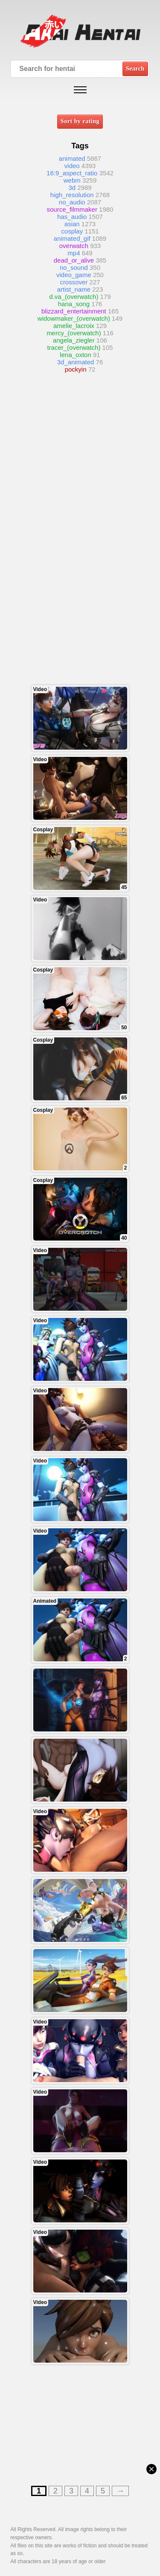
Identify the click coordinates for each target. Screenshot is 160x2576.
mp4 (73, 253)
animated (72, 158)
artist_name (73, 289)
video (72, 165)
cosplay (72, 231)
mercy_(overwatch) (74, 333)
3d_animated (75, 362)
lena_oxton (75, 354)
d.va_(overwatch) (73, 296)
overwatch (73, 245)
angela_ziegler (74, 340)
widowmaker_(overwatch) (74, 318)
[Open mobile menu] (80, 89)
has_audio (72, 216)
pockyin (76, 369)
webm (72, 180)
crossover (73, 282)
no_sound (74, 267)
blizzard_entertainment (73, 311)
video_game (73, 274)
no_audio (72, 202)
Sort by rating (80, 121)
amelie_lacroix (73, 325)
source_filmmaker (72, 209)
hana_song (74, 303)
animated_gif (72, 238)
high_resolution (72, 194)
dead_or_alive (74, 260)
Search (135, 68)
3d (72, 187)
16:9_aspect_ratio (72, 173)
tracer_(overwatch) (73, 347)
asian (72, 223)
